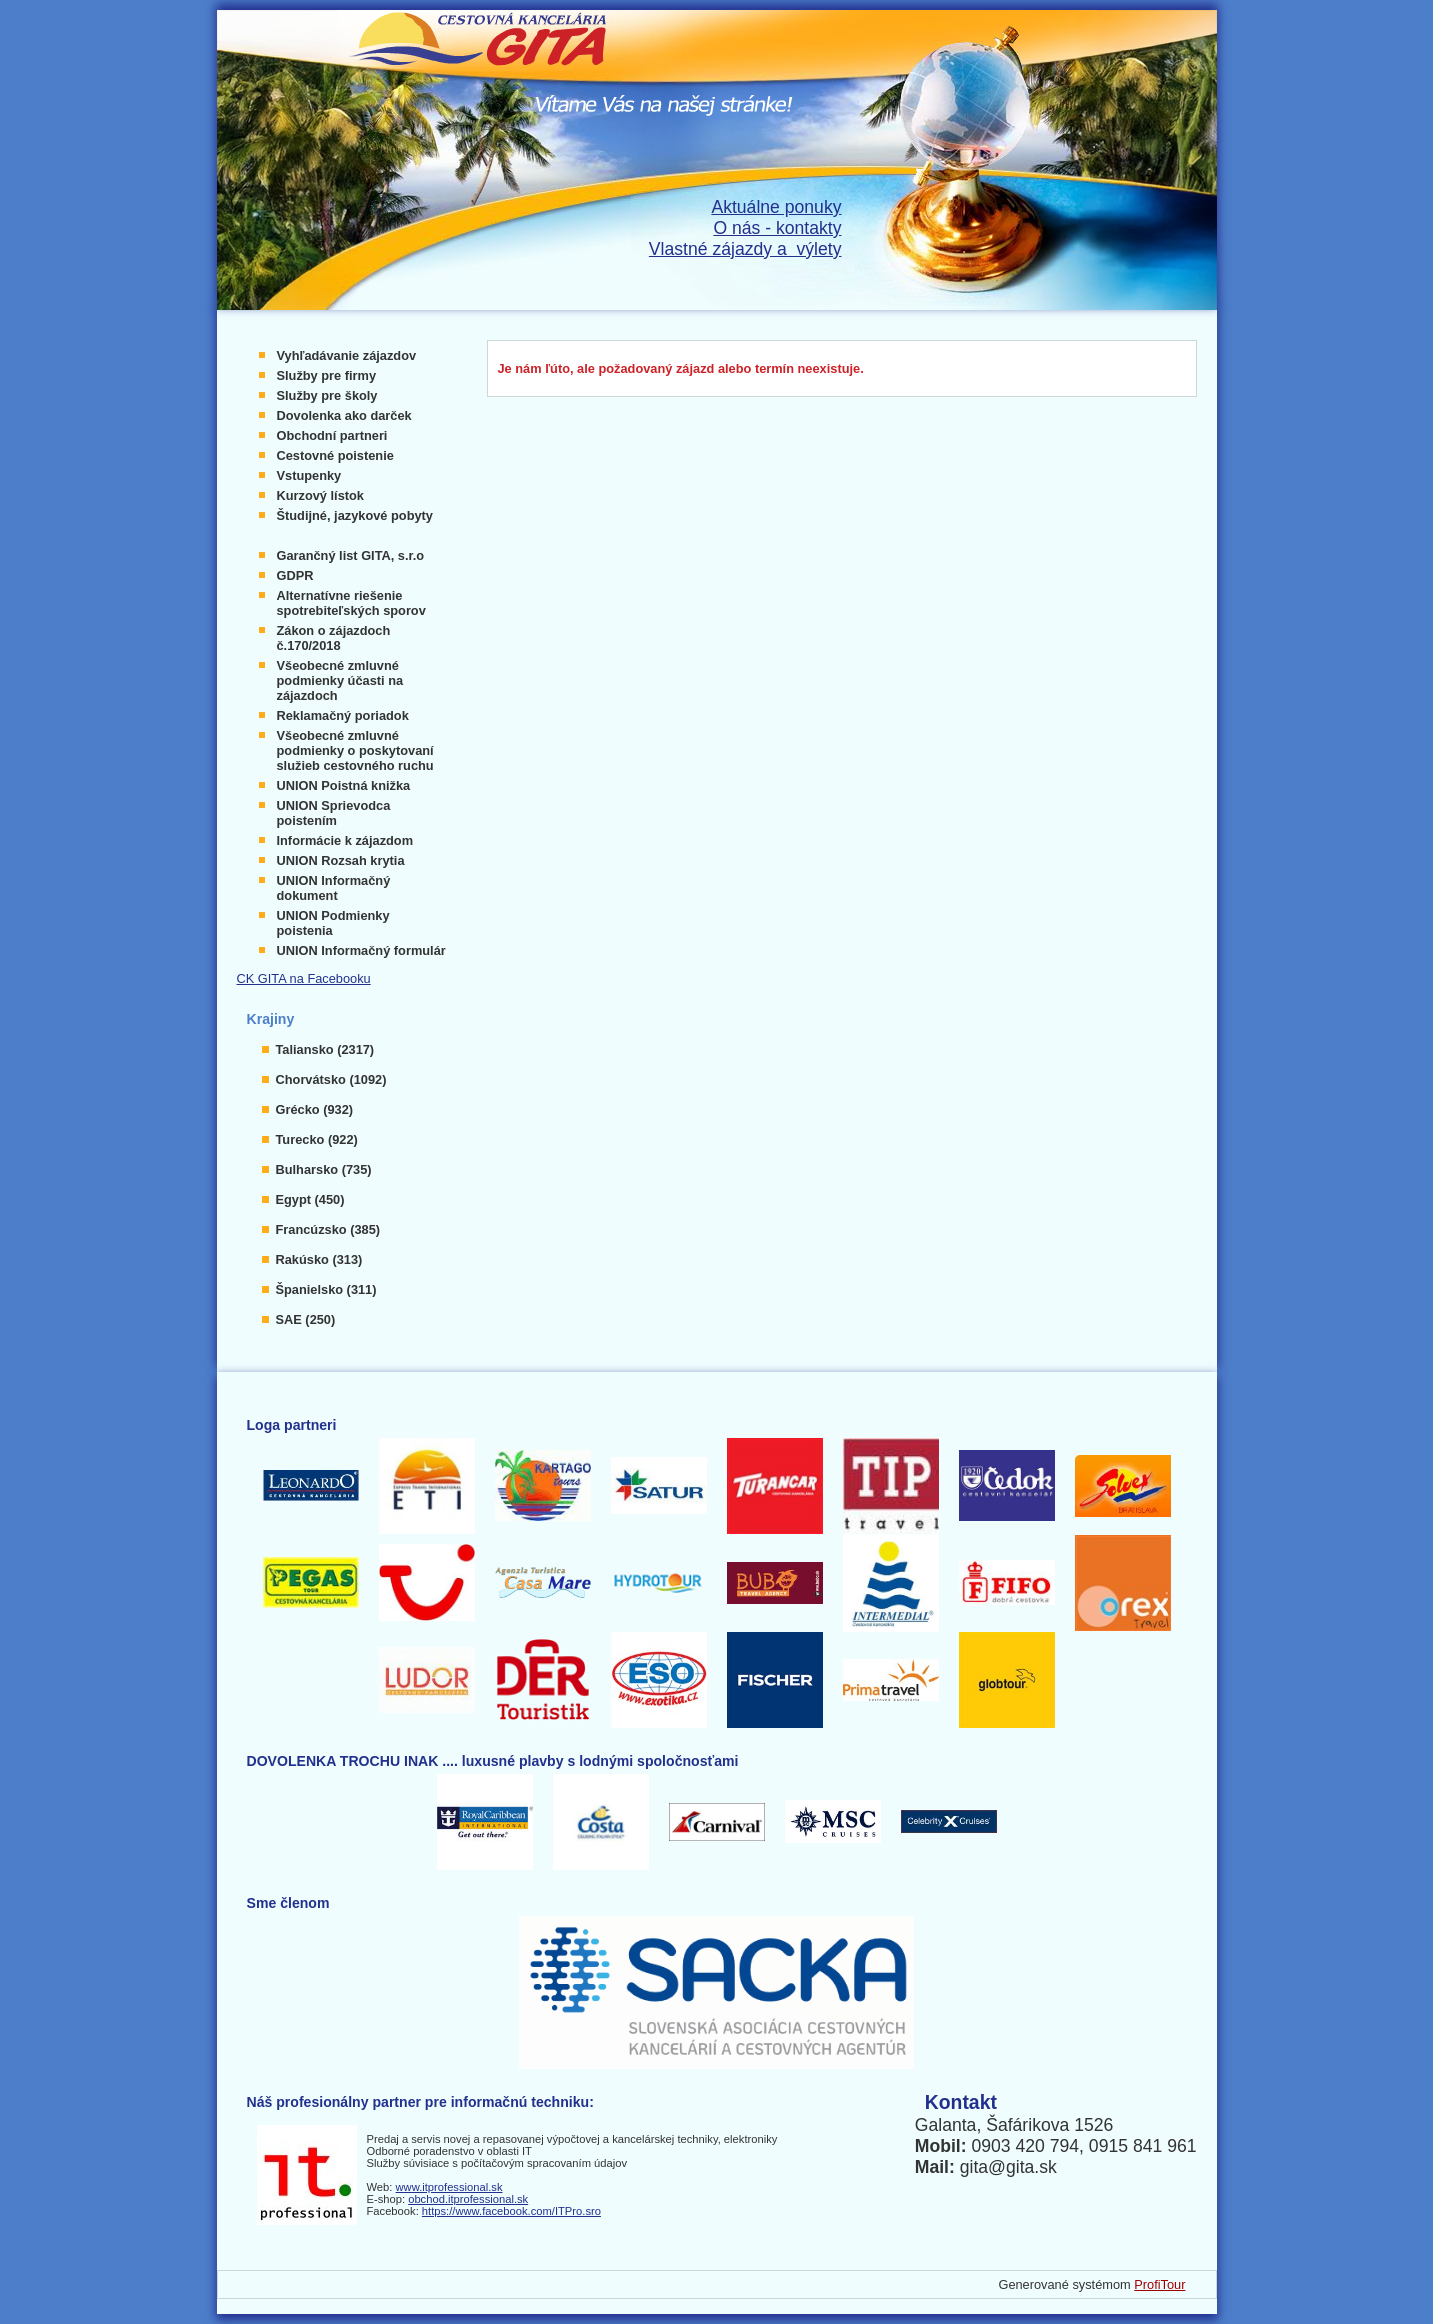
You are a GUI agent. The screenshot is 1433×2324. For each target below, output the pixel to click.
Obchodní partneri (332, 435)
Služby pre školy (327, 395)
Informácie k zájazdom (345, 840)
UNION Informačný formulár (361, 950)
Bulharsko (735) (324, 1169)
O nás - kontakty (777, 228)
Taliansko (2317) (325, 1049)
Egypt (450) (310, 1199)
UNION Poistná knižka (344, 785)
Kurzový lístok (320, 495)
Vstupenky (309, 475)
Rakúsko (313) (319, 1259)
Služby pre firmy (327, 375)
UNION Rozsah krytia (341, 860)
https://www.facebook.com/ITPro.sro (511, 2211)
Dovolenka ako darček (344, 415)
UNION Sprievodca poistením (334, 813)
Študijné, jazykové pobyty (355, 515)
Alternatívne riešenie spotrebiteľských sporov (351, 603)
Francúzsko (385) (328, 1229)
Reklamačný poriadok (343, 715)
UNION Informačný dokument (334, 888)
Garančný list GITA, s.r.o (351, 555)
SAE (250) (306, 1319)
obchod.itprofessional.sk (468, 2199)
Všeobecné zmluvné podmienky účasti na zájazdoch (340, 680)
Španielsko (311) (326, 1289)
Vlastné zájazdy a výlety (745, 249)
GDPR (295, 575)
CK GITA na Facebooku (304, 978)
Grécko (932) (315, 1109)
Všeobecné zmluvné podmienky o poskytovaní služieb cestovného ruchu (355, 750)
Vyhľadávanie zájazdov (347, 355)
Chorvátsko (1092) (331, 1079)
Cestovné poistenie (335, 455)
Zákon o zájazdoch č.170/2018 (334, 638)
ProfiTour (1159, 2284)
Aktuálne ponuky (776, 207)
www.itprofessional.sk (449, 2187)
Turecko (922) (317, 1139)
